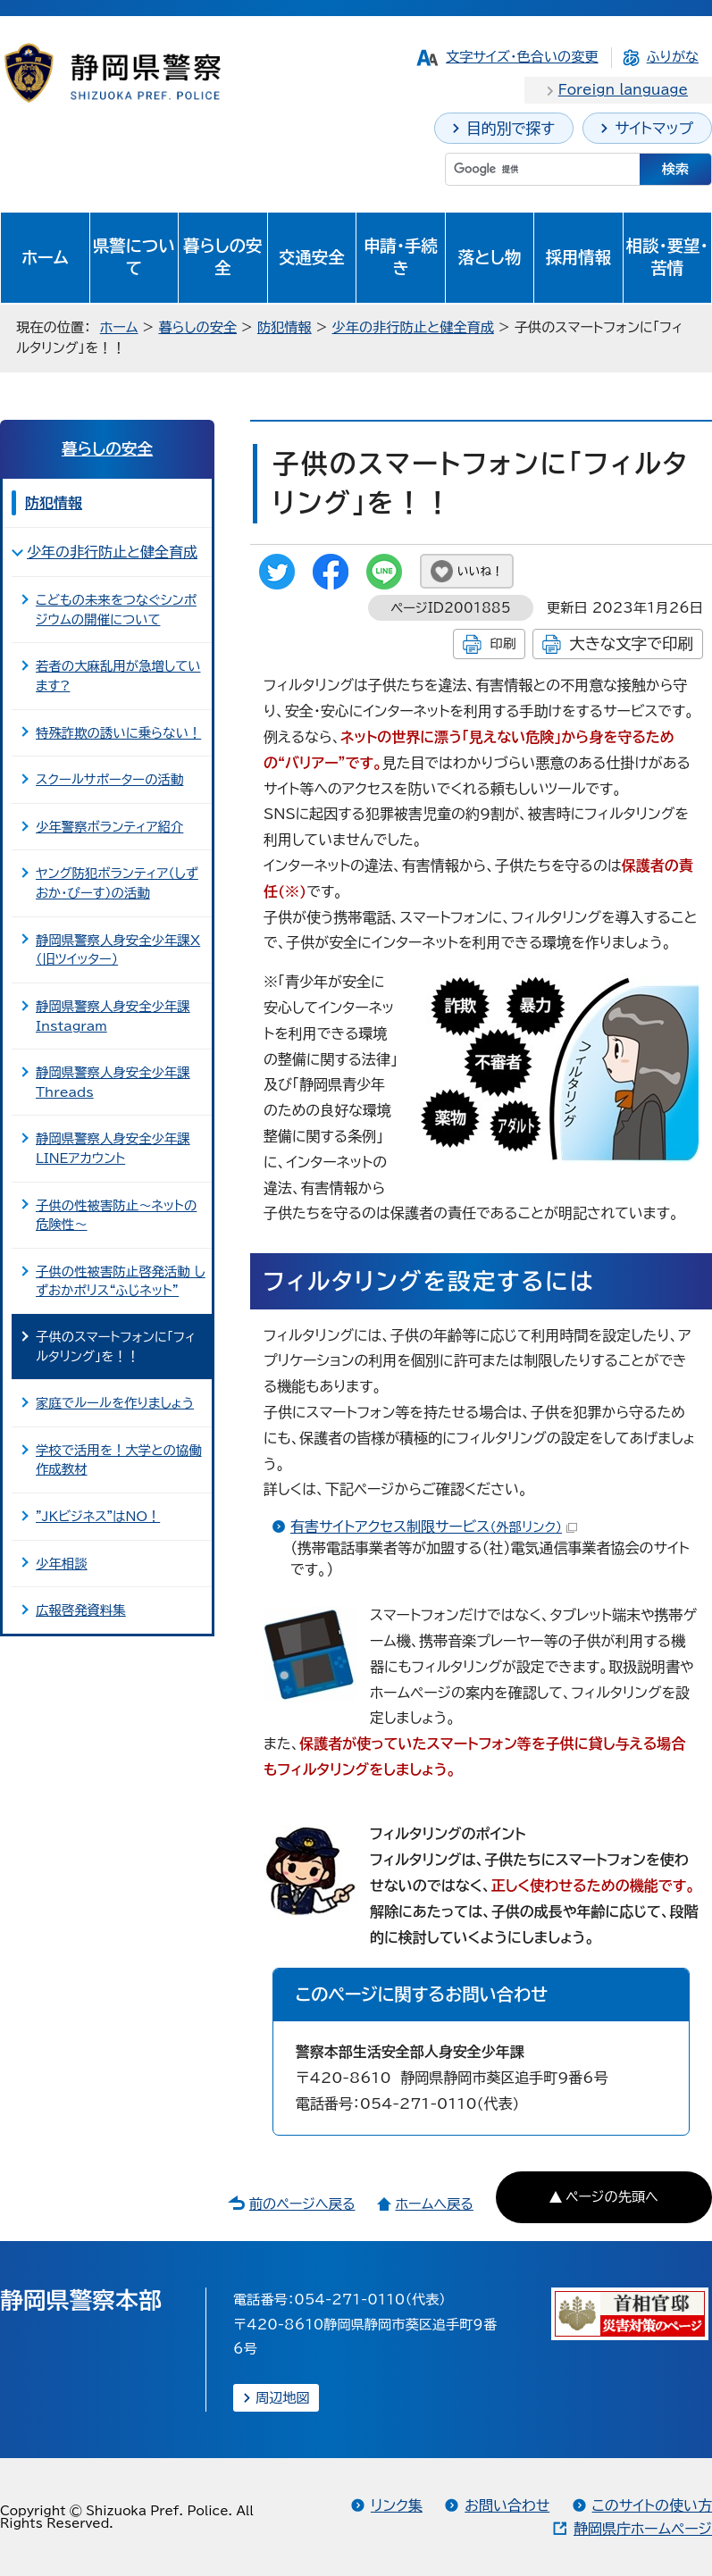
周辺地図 (282, 2398)
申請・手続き (401, 257)
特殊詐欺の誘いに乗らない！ (118, 733)
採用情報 (579, 257)
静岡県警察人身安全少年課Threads (113, 1082)
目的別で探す (510, 128)
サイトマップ (654, 128)
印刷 (502, 643)
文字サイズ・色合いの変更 (522, 56)
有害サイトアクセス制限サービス (433, 1526)
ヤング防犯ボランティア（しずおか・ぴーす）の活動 (117, 882)
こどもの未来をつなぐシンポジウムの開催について (116, 609)
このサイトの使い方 (652, 2505)
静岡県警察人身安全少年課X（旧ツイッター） (118, 949)
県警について (134, 257)
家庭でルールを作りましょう (115, 1402)
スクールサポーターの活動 (109, 779)
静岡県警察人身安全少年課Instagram (113, 1016)
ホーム (45, 257)
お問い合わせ (507, 2505)
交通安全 (312, 257)
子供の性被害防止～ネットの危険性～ (116, 1215)
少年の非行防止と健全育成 (413, 327)
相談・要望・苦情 (667, 257)
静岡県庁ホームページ (643, 2529)
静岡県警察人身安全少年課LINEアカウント (113, 1148)
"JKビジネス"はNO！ (98, 1516)
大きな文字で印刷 (631, 643)
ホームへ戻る (434, 2204)
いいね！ (480, 571)
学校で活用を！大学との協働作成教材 (119, 1459)
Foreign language (623, 89)
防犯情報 (284, 327)
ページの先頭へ (611, 2197)
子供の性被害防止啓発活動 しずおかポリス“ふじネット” (120, 1281)
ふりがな (673, 56)
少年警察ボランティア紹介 (109, 826)
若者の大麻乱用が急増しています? (118, 675)
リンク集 (397, 2505)
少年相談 (62, 1563)
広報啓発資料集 (81, 1610)
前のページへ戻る (302, 2204)
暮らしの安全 (222, 257)
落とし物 (489, 257)
